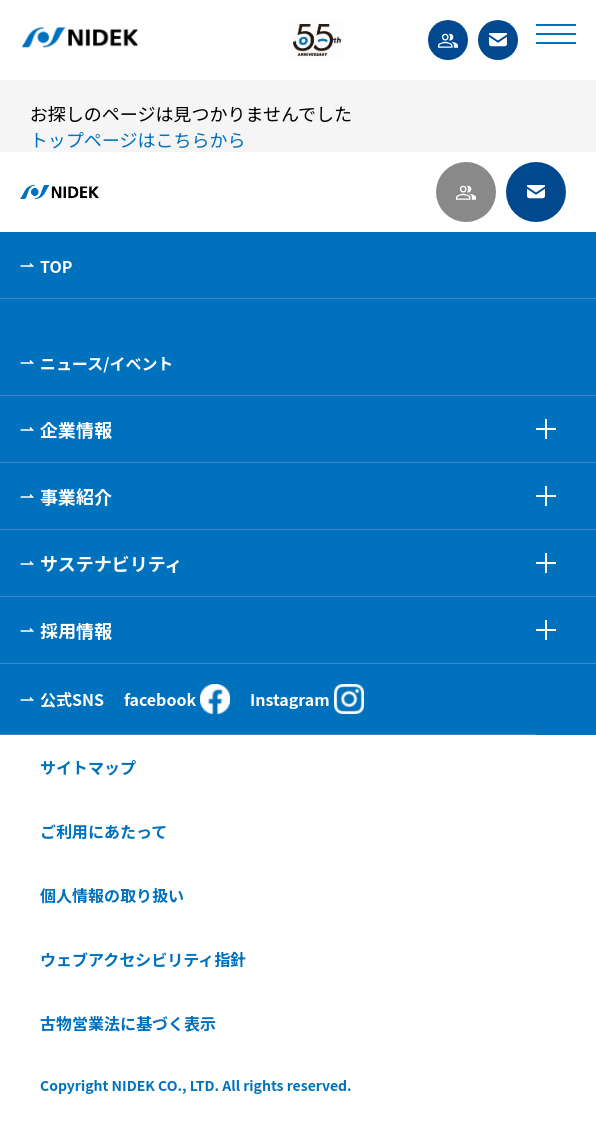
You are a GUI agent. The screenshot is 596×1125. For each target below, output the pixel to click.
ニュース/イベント (106, 363)
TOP (56, 266)
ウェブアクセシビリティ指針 (143, 959)
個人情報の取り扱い (112, 895)
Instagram (307, 699)
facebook (177, 699)
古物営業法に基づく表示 (128, 1023)
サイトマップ (88, 767)
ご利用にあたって (103, 831)
